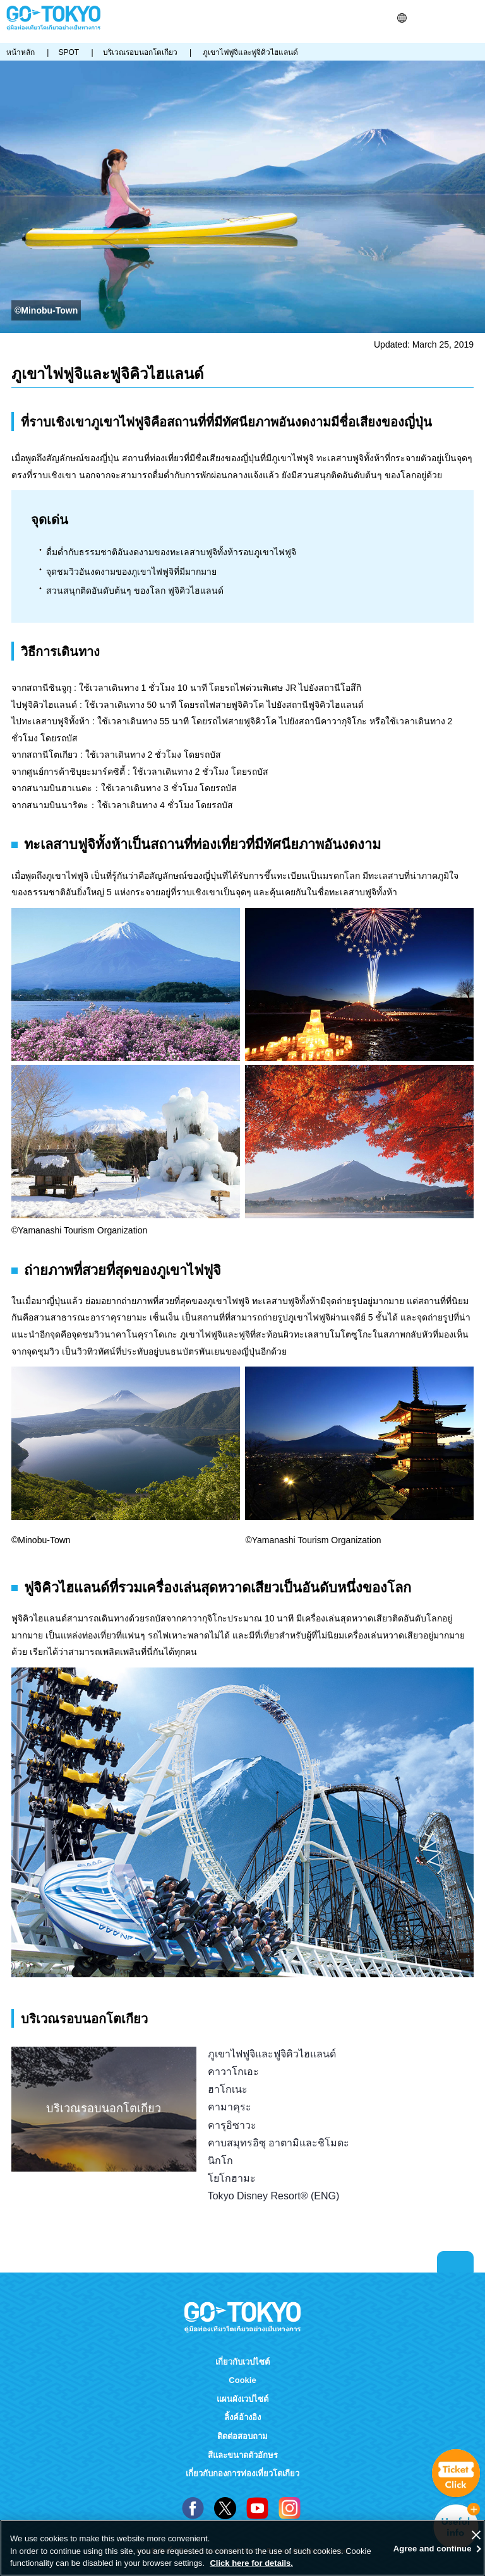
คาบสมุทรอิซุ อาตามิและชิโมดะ (278, 2142)
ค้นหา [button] (419, 18)
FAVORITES (451, 18)
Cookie (242, 2380)
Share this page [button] (435, 18)
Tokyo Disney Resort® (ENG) (274, 2195)
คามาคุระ (229, 2106)
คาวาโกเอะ (233, 2071)
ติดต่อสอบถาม (242, 2436)
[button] (402, 18)
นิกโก (220, 2160)
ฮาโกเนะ (228, 2089)
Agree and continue (432, 2548)
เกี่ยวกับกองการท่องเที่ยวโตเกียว (242, 2473)
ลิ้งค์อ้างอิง (242, 2417)
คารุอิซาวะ (232, 2125)
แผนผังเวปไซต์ (242, 2399)
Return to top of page (455, 2262)
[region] (242, 2548)
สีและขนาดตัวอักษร (243, 2455)
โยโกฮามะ (232, 2178)
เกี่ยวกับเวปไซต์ (242, 2362)
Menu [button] (473, 18)
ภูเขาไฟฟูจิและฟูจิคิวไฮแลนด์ (272, 2053)
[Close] (476, 2535)
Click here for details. (251, 2563)
